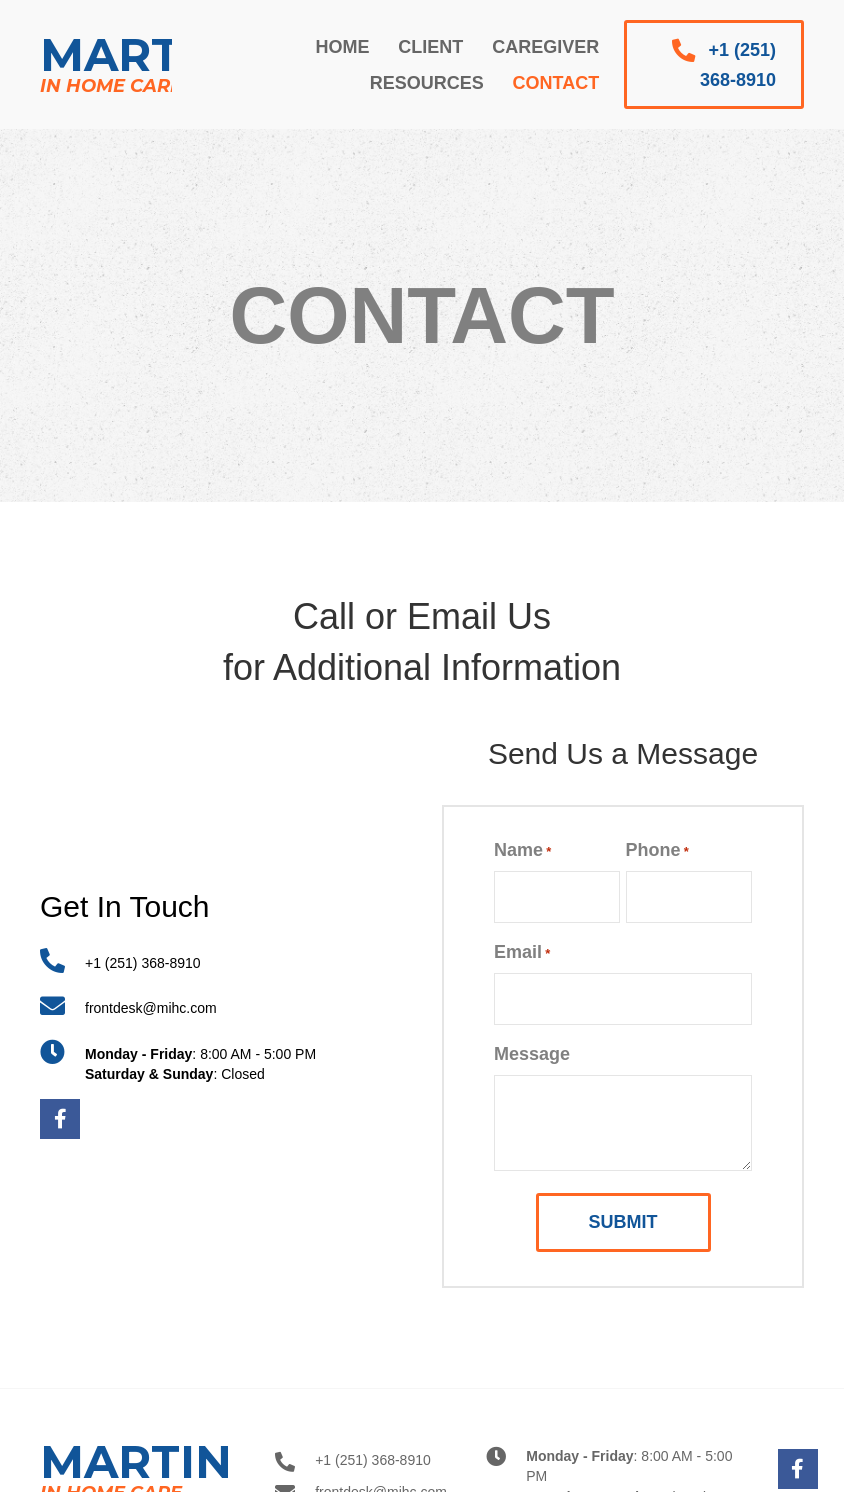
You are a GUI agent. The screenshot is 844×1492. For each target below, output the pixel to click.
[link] (342, 47)
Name (522, 851)
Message (532, 1054)
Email (522, 953)
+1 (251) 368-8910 (143, 963)
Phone (657, 851)
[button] (714, 64)
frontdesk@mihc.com (151, 1008)
